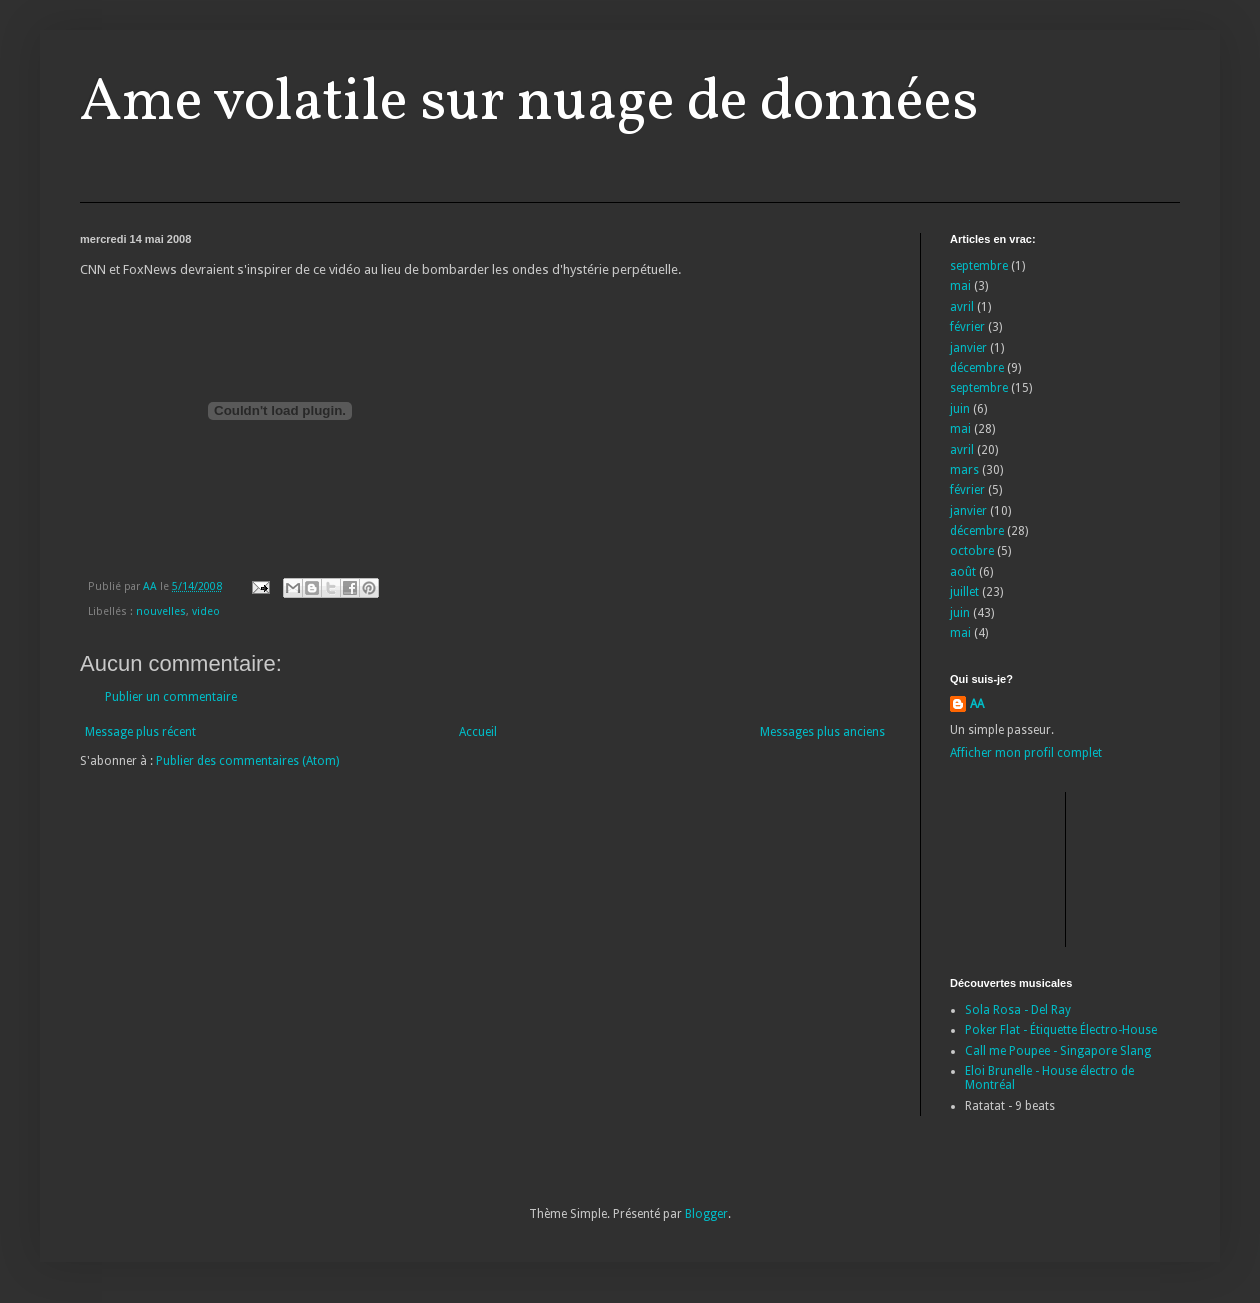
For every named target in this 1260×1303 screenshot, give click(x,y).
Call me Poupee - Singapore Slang (1058, 1051)
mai (960, 286)
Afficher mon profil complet (1026, 753)
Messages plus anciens (822, 732)
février (967, 327)
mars (964, 470)
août (963, 572)
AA (977, 704)
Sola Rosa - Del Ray (1018, 1010)
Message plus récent (140, 732)
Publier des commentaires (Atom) (247, 761)
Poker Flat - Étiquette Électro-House (1061, 1030)
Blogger (706, 1214)
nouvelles (161, 611)
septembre (979, 266)
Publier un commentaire (171, 697)
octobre (972, 551)
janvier (968, 348)
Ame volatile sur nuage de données (529, 103)
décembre (977, 368)
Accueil (478, 732)
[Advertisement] (1040, 867)
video (206, 611)
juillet (964, 592)
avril (962, 307)
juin (960, 409)
